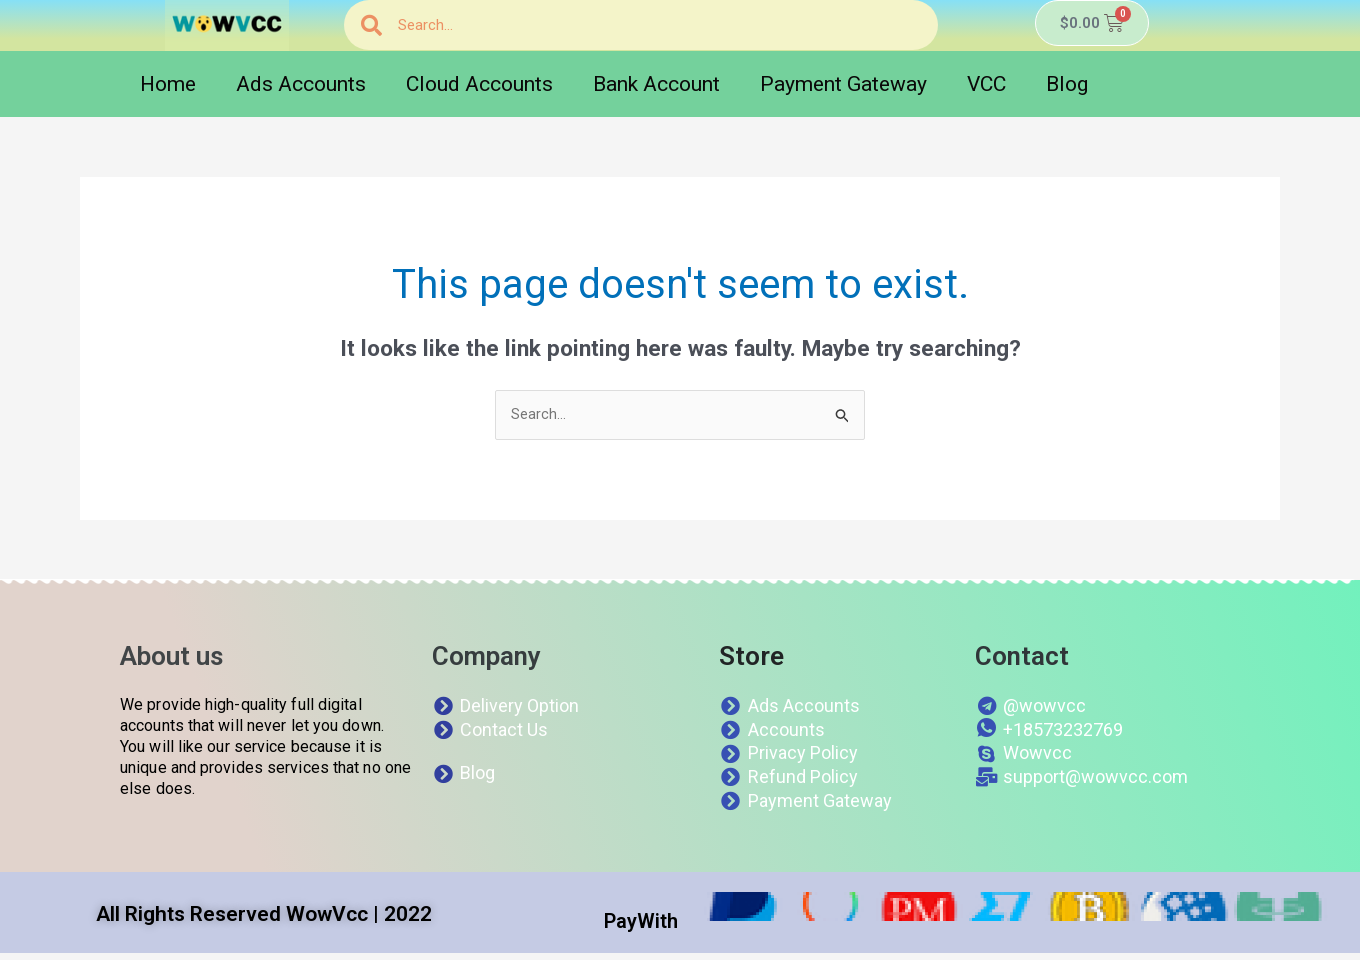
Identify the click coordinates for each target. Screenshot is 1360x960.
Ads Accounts (301, 84)
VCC (986, 84)
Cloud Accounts (479, 84)
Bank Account (656, 84)
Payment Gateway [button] (843, 84)
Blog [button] (1067, 84)
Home (168, 84)
